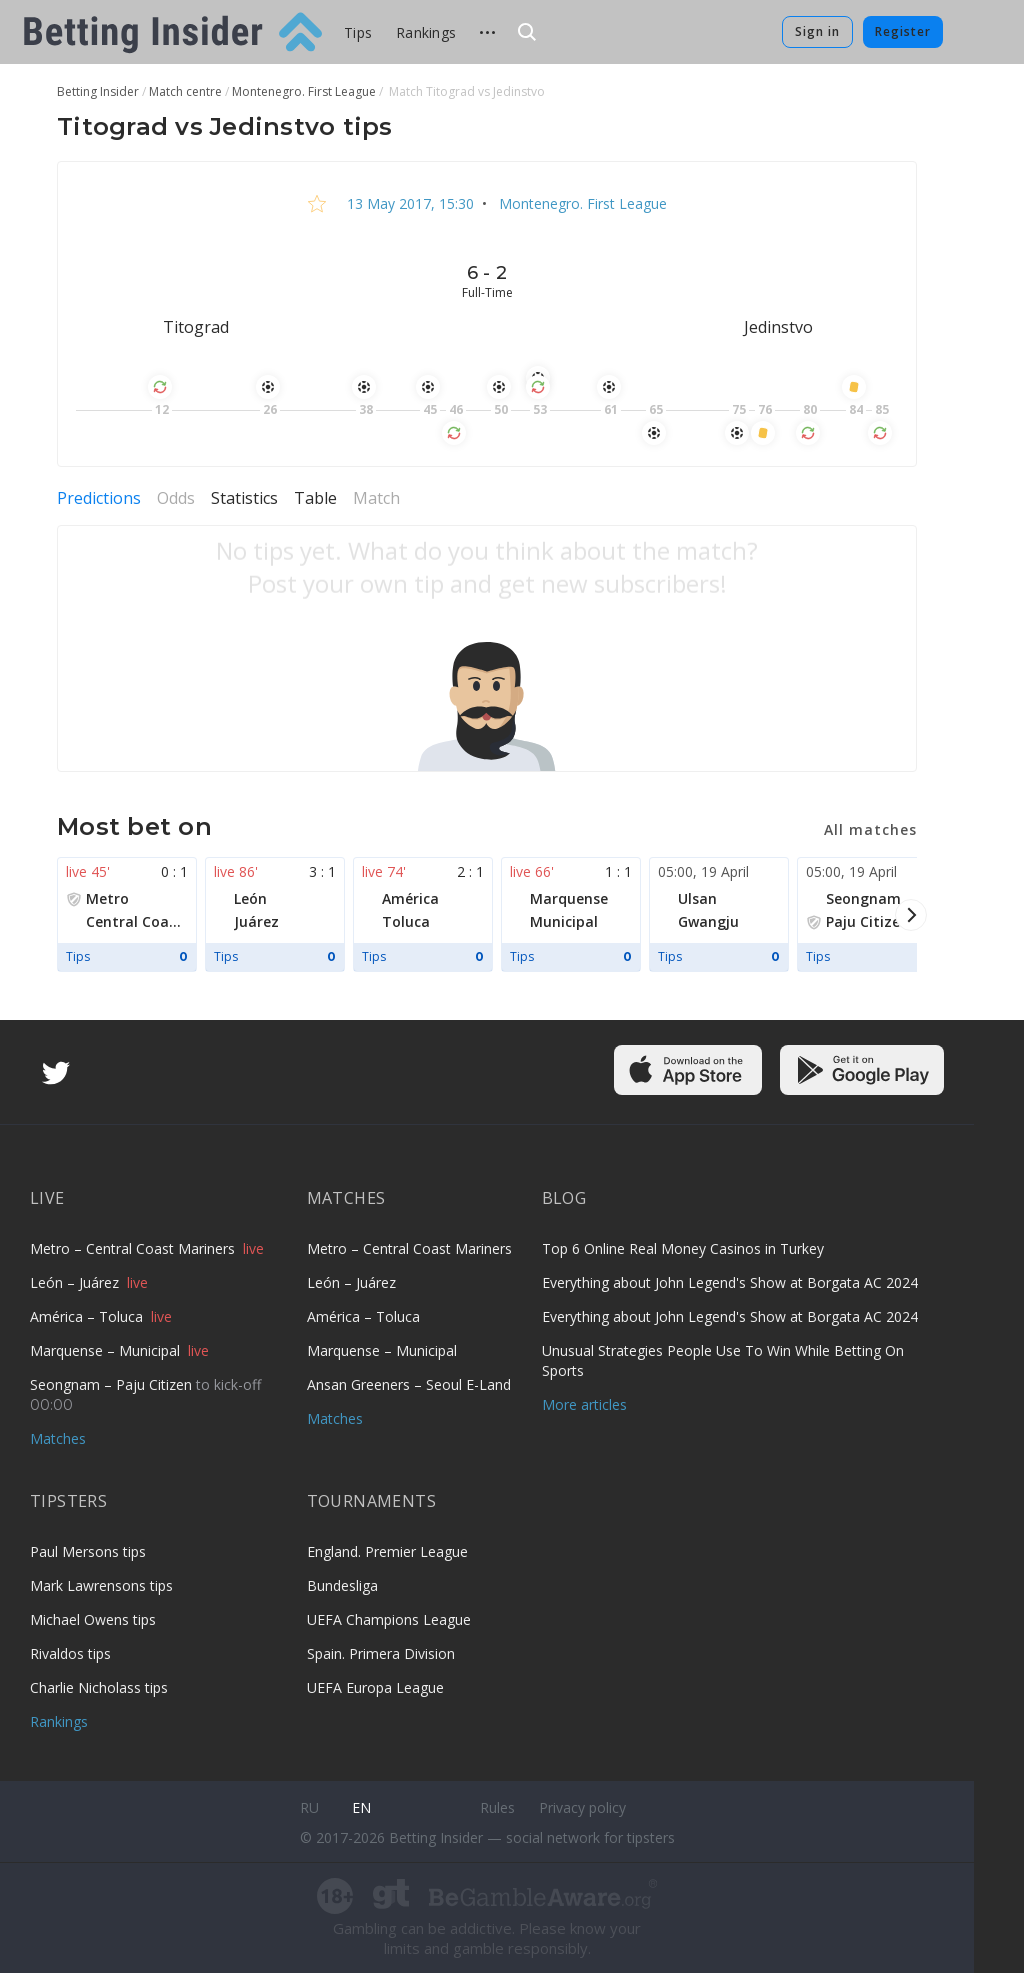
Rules (497, 1807)
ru (309, 1807)
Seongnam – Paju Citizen (113, 1384)
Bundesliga (342, 1585)
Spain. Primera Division (381, 1653)
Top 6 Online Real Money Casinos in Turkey (683, 1248)
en (361, 1807)
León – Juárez (76, 1282)
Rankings (426, 32)
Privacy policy (582, 1807)
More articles (584, 1404)
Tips (358, 32)
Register (903, 31)
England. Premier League (387, 1551)
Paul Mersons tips (88, 1551)
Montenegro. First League (581, 203)
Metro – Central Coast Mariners (134, 1248)
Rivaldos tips (70, 1653)
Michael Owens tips (93, 1619)
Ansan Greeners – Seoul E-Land (409, 1384)
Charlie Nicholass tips (99, 1687)
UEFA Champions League (389, 1619)
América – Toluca (88, 1316)
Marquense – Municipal (107, 1350)
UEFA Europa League (375, 1687)
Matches (58, 1438)
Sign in (817, 31)
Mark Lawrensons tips (101, 1585)
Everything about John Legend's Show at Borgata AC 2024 (730, 1282)
